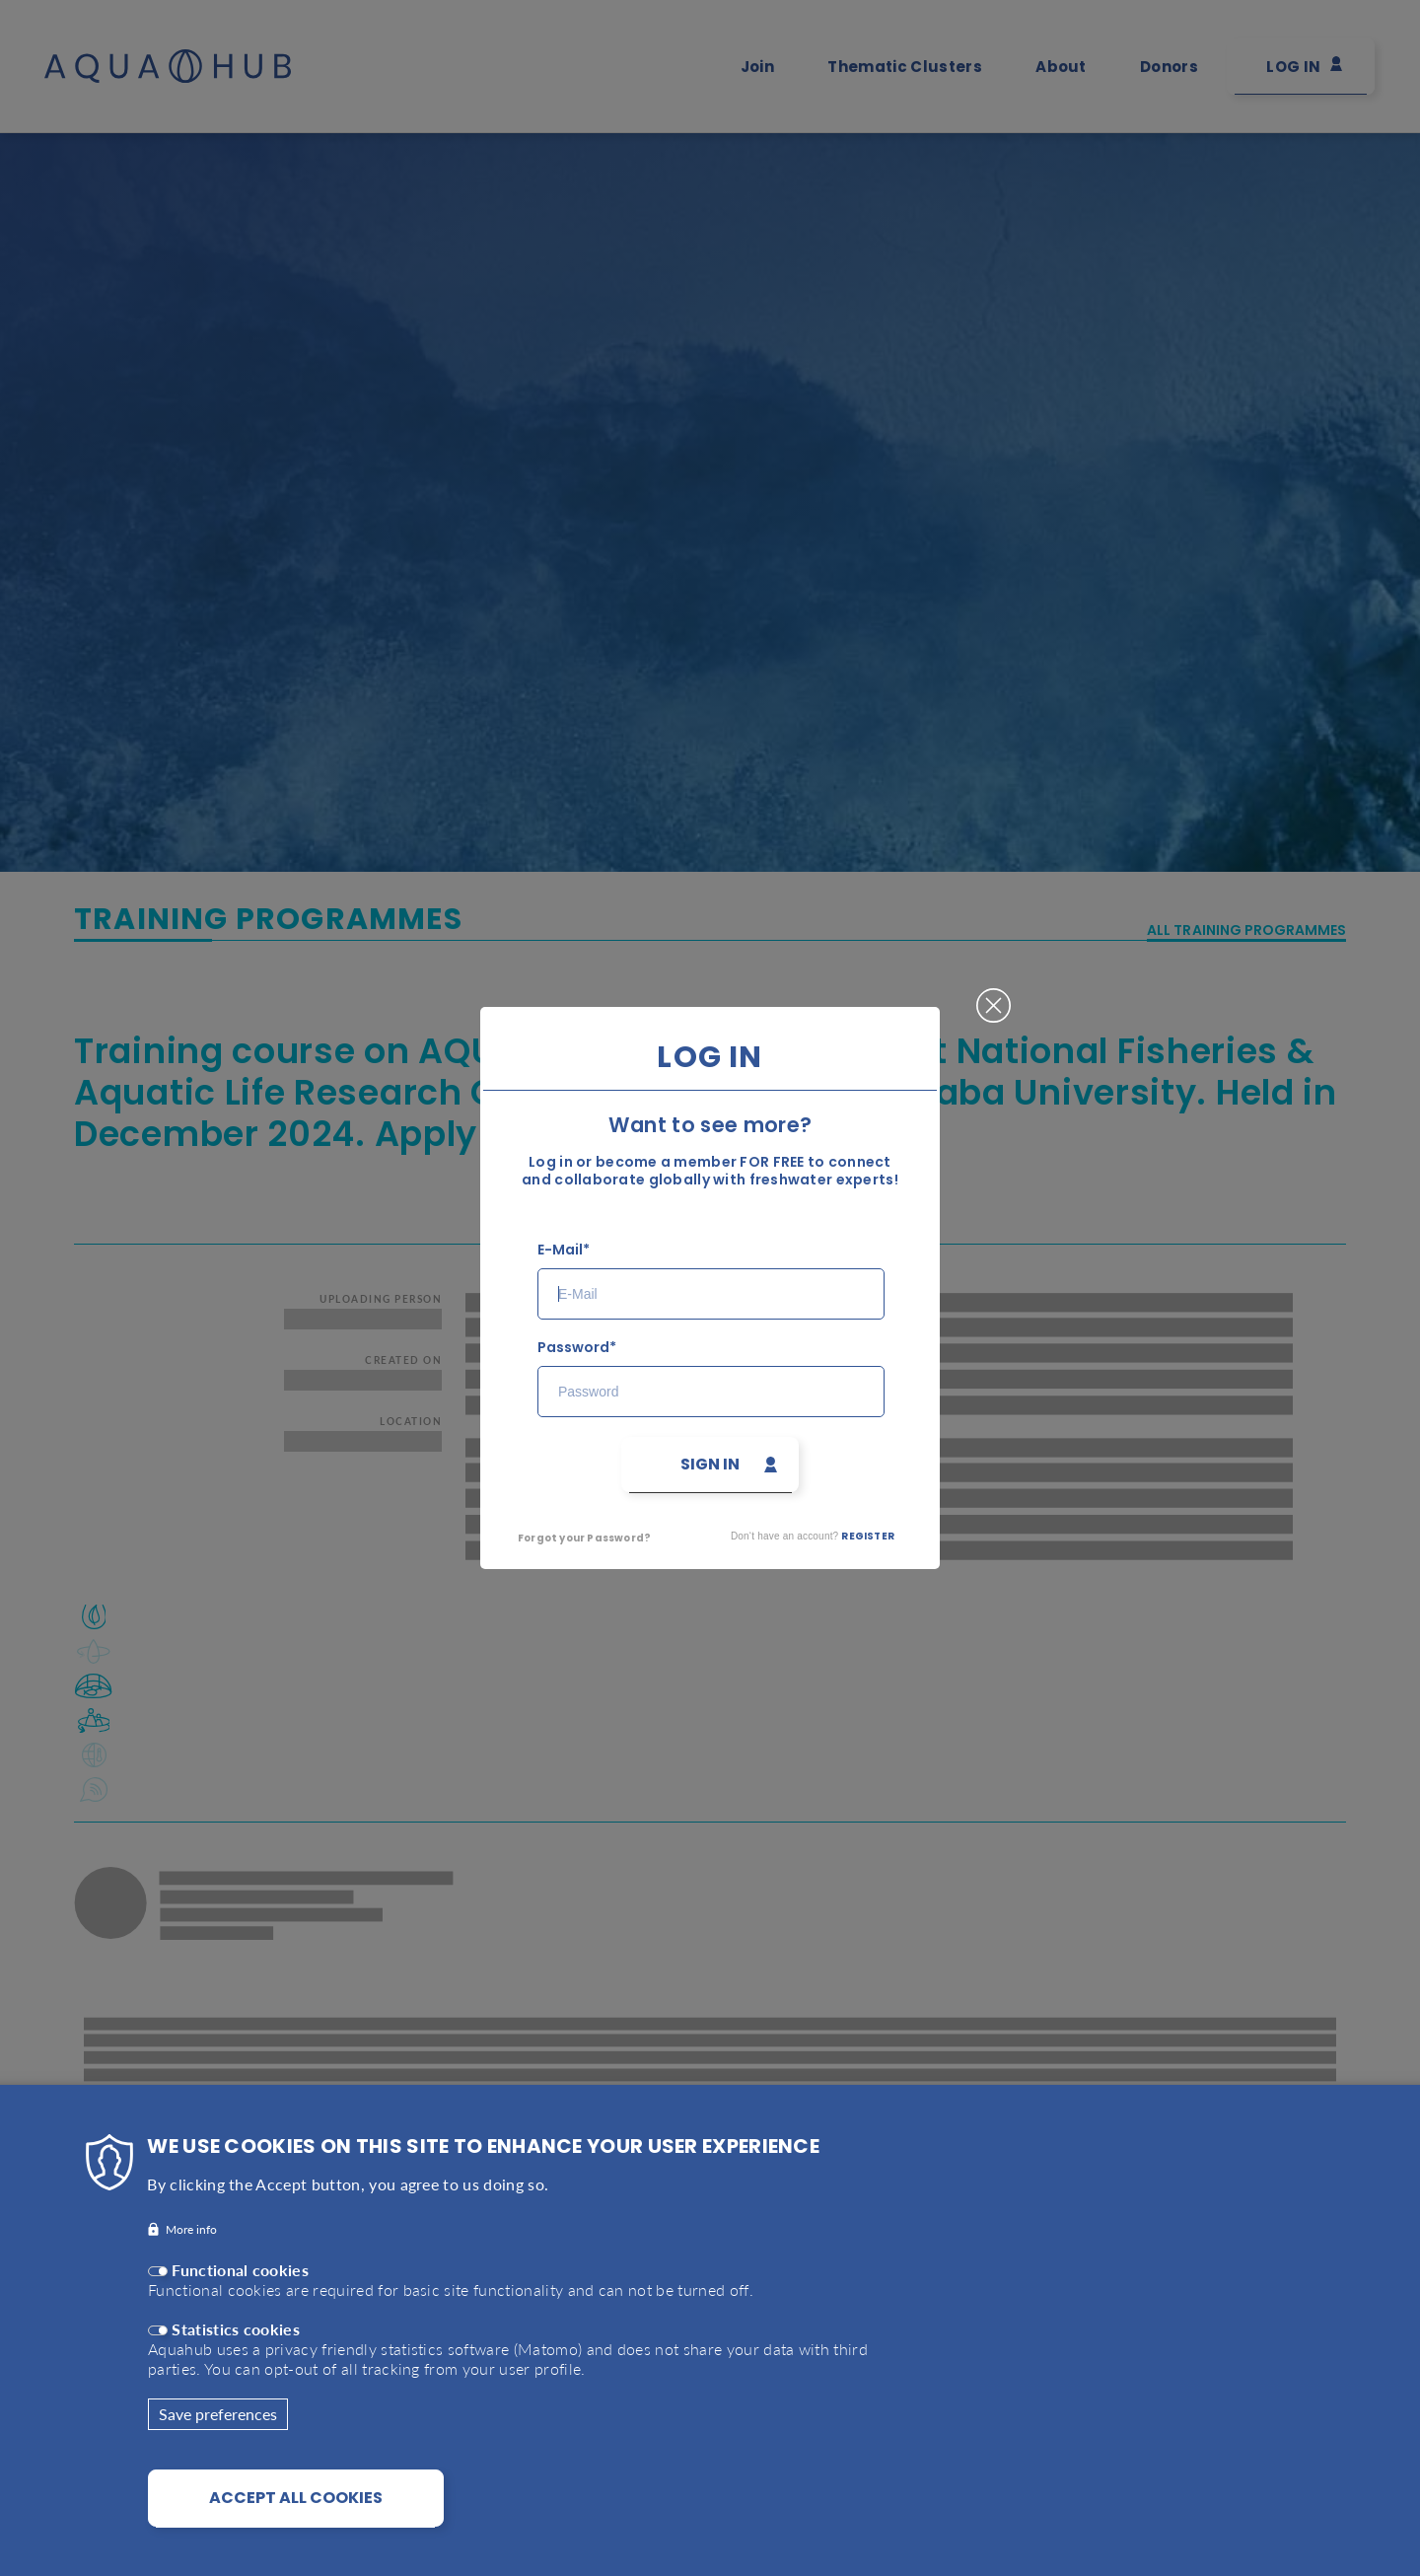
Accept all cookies (296, 2515)
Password (573, 1347)
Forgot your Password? (584, 1538)
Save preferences (218, 2431)
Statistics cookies (236, 2346)
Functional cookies (240, 2287)
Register (867, 1536)
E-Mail (560, 1250)
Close (993, 997)
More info (191, 2247)
